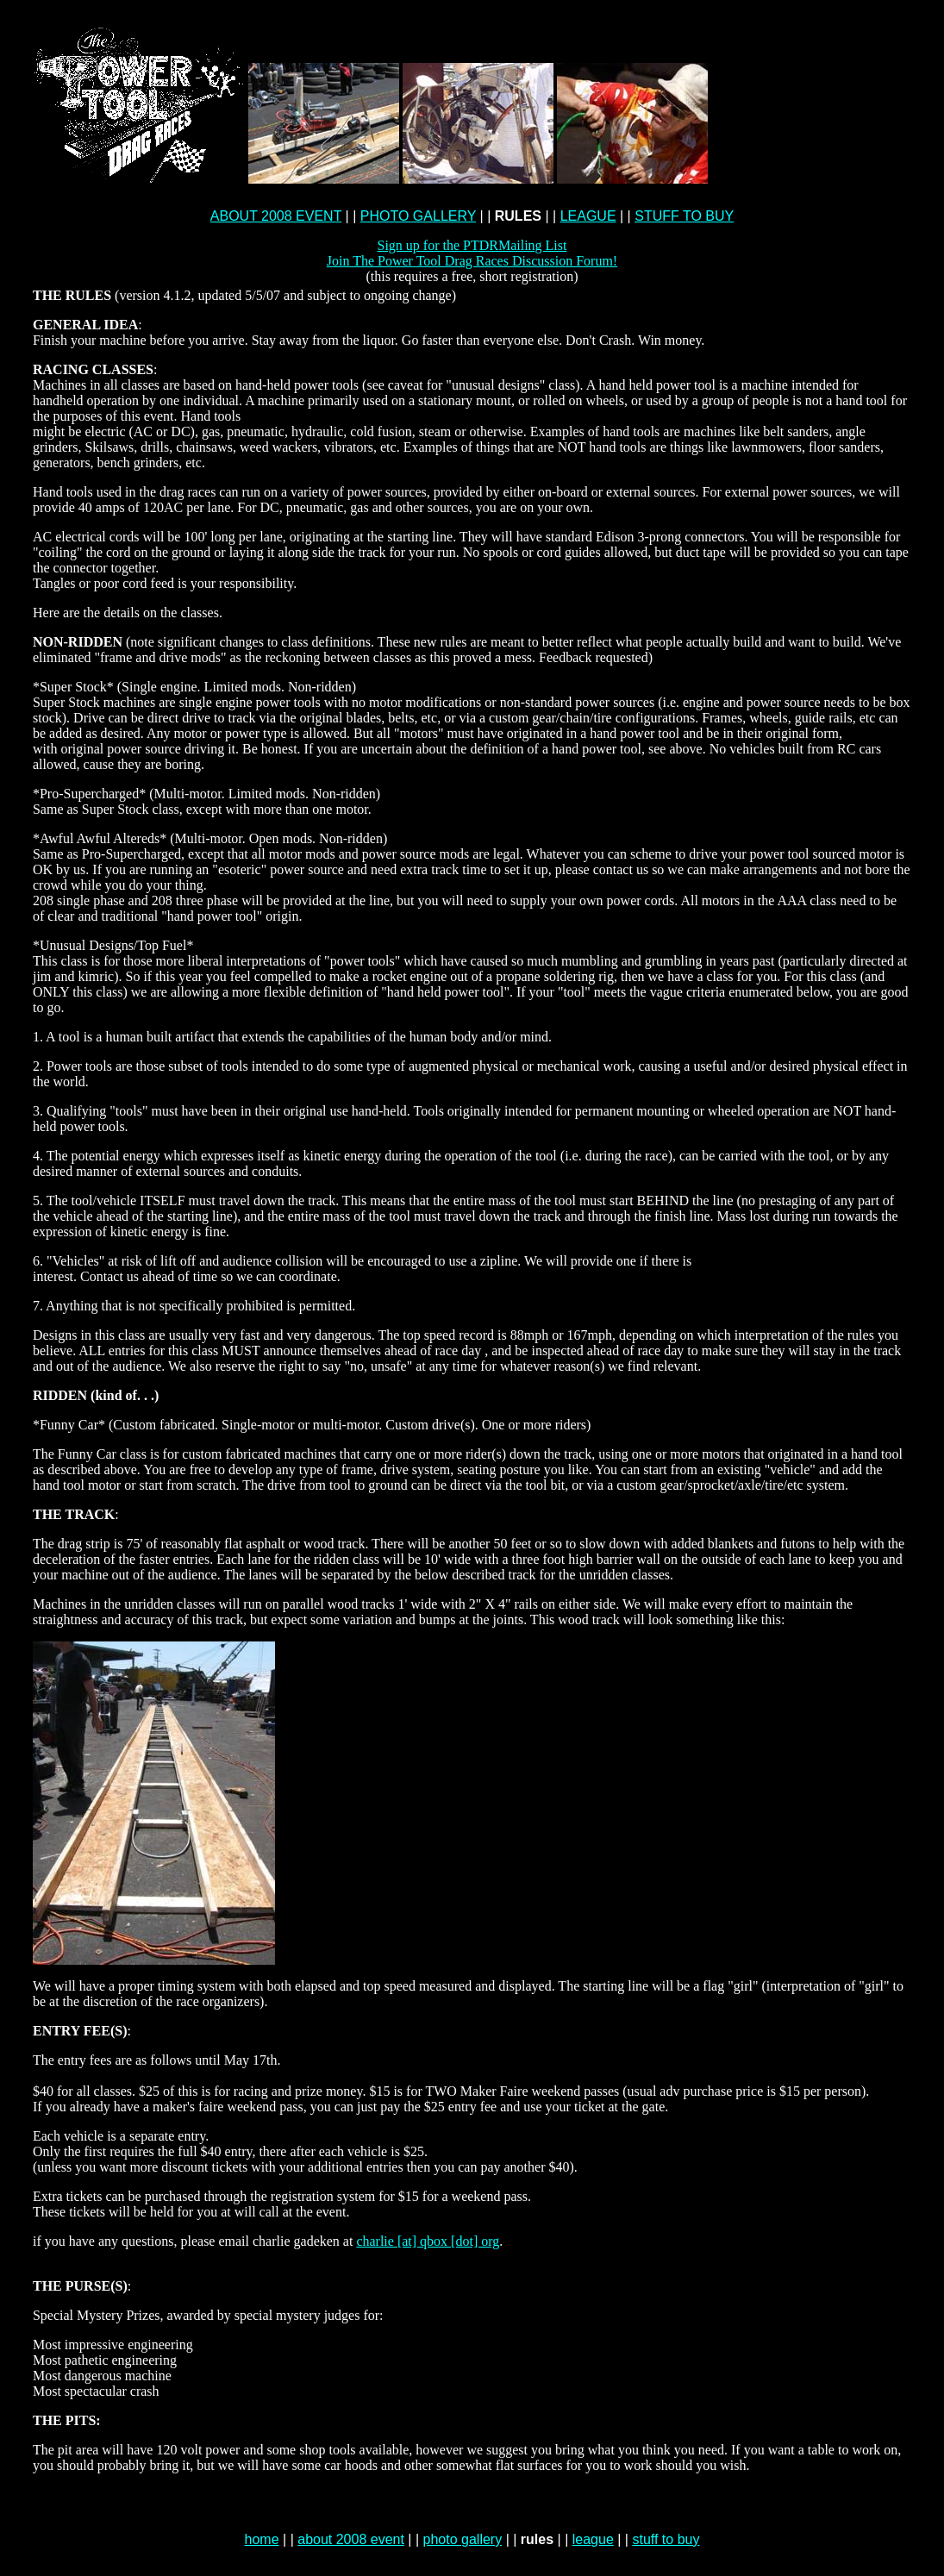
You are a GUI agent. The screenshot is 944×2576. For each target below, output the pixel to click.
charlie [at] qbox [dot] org (427, 2241)
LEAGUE (588, 216)
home (262, 2539)
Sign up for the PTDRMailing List (471, 245)
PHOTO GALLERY (418, 216)
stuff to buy (665, 2539)
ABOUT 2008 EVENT (275, 216)
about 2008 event (350, 2539)
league (593, 2539)
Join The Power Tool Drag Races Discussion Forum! (472, 260)
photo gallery (463, 2539)
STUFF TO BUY (684, 216)
